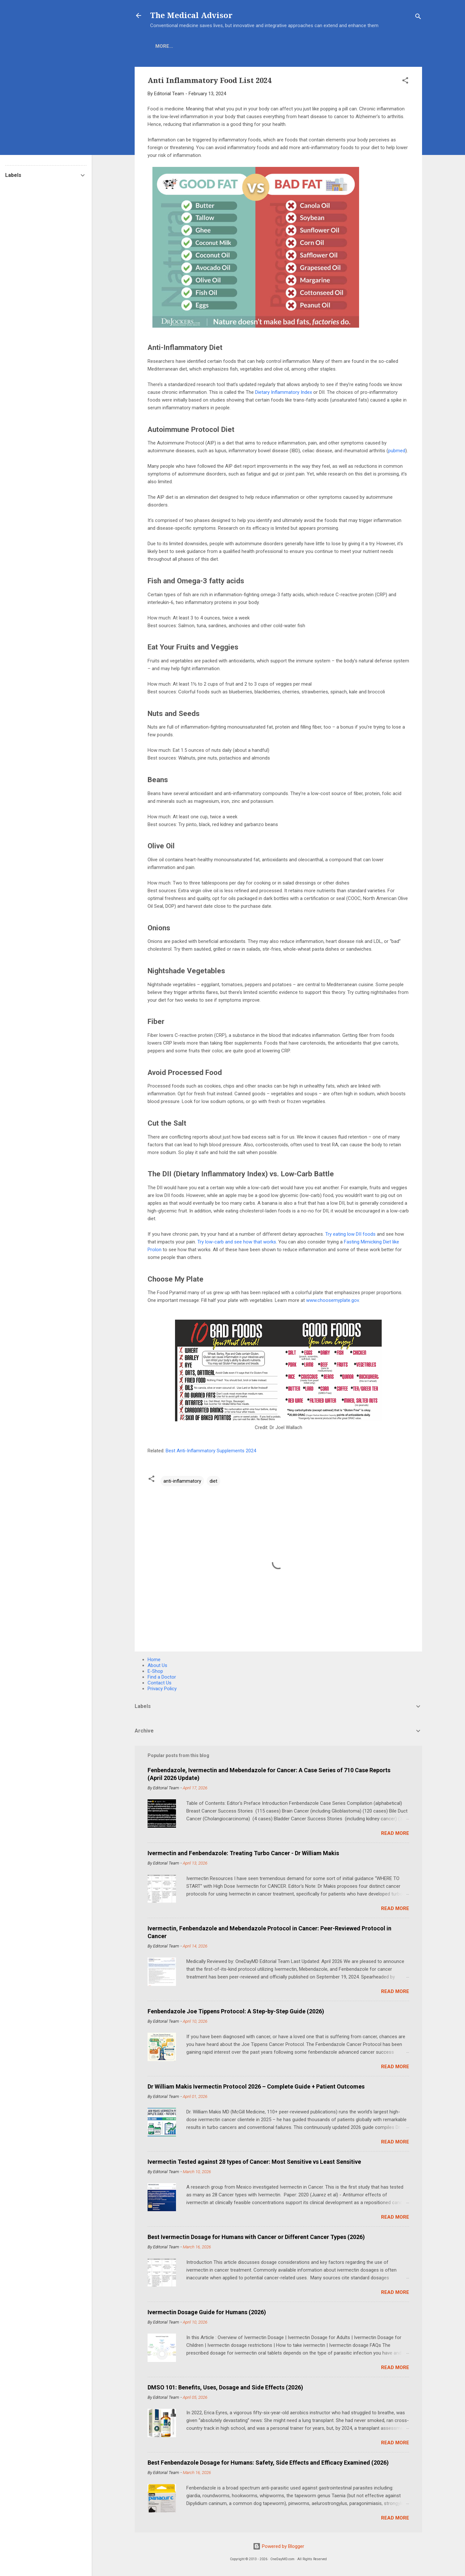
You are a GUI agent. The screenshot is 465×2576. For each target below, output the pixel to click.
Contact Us (159, 1683)
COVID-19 (222, 46)
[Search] (418, 17)
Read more (395, 1833)
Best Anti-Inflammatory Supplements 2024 (211, 1451)
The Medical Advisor (191, 15)
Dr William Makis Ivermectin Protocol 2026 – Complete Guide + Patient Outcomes (256, 2086)
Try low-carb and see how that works (236, 1242)
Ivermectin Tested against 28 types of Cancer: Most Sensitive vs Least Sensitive (254, 2161)
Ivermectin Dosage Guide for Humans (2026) (207, 2312)
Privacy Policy (162, 1689)
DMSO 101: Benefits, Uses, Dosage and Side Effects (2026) (225, 2387)
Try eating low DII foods (350, 1234)
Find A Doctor (264, 46)
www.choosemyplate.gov (332, 1300)
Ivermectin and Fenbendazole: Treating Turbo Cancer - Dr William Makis (243, 1853)
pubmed (396, 451)
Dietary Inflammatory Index (283, 392)
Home (162, 46)
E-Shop (190, 46)
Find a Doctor (162, 1677)
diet (213, 1481)
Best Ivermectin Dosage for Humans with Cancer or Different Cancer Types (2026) (256, 2237)
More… (303, 46)
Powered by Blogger (278, 2546)
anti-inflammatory (182, 1481)
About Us (157, 1665)
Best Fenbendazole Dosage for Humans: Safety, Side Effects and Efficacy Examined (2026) (268, 2462)
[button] (405, 82)
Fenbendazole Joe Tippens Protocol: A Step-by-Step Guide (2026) (236, 2011)
